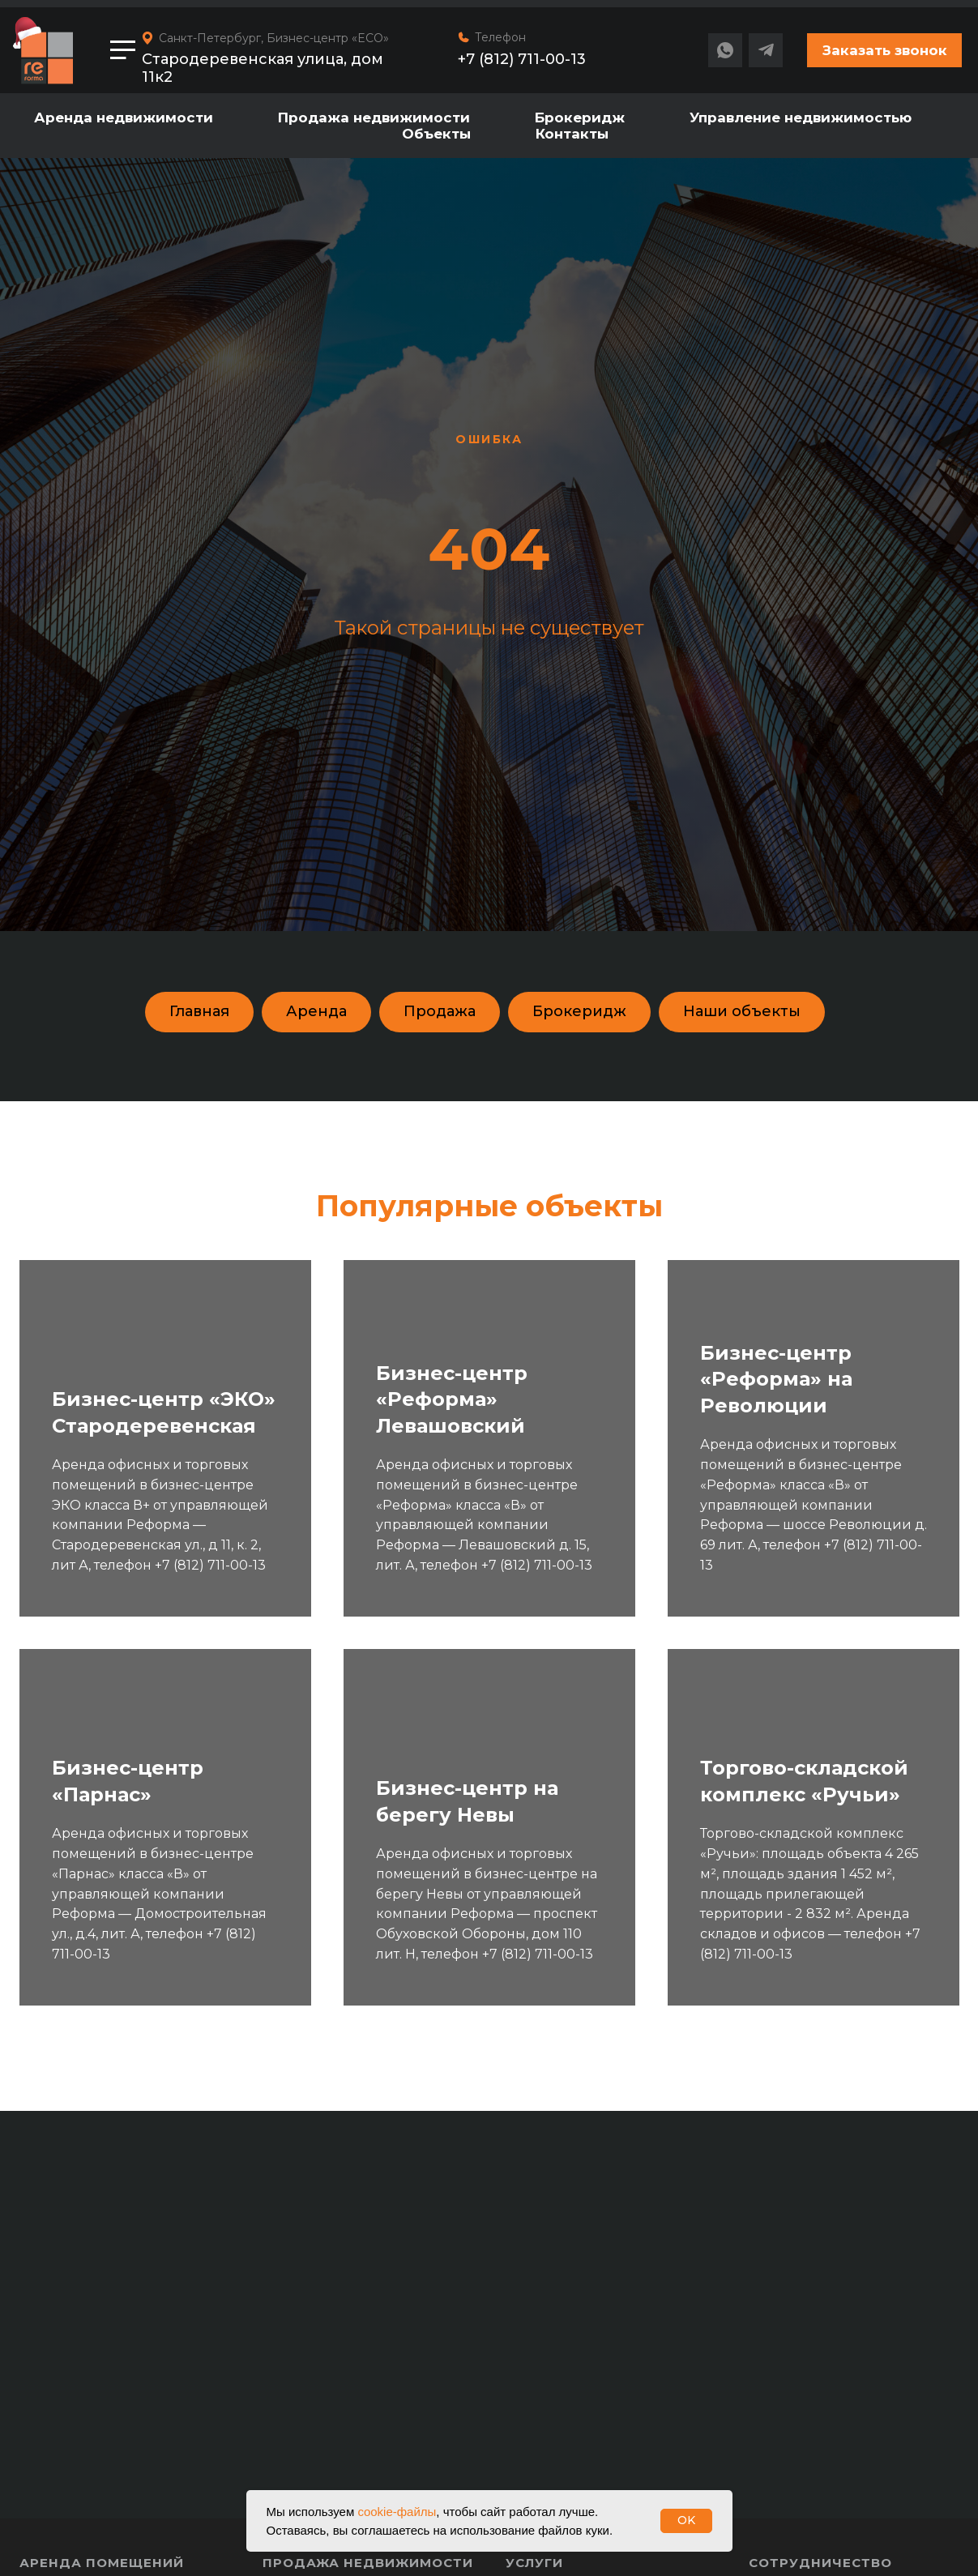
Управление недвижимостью (801, 117)
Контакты (572, 134)
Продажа (440, 1011)
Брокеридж (580, 117)
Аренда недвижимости (123, 117)
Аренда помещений (101, 2562)
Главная (199, 1011)
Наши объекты (742, 1011)
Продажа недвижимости (374, 117)
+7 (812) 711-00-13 (522, 59)
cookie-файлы (396, 2511)
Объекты (436, 134)
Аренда (316, 1011)
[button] (884, 50)
